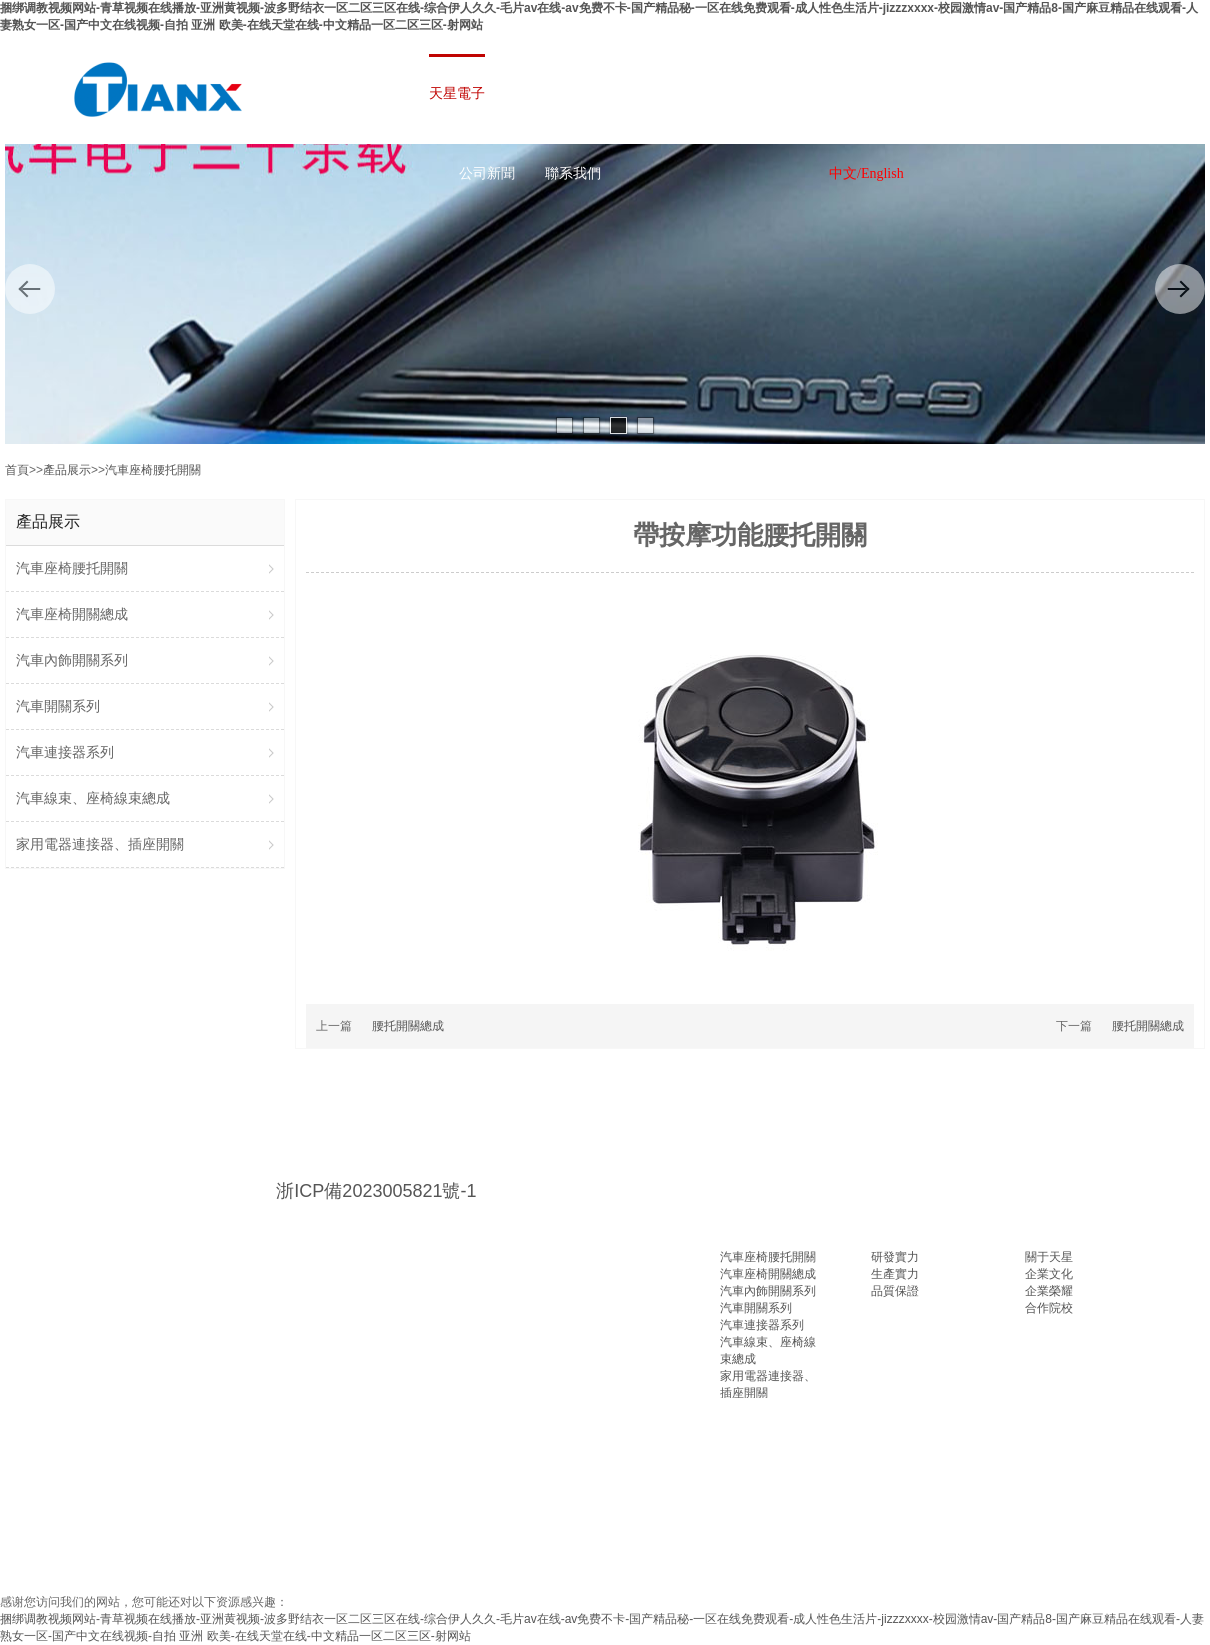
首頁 (17, 470)
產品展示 (67, 470)
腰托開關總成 (408, 1026)
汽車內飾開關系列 (768, 1291)
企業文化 (1049, 1274)
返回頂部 (1175, 1610)
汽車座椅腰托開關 (153, 470)
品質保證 (895, 1291)
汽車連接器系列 (762, 1325)
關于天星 (1049, 1257)
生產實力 (895, 1274)
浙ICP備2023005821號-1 (376, 1191)
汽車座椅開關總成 (768, 1274)
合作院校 (1049, 1308)
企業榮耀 (1049, 1291)
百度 (77, 1523)
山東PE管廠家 (163, 1523)
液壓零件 (261, 1523)
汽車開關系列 (756, 1308)
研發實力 (895, 1257)
